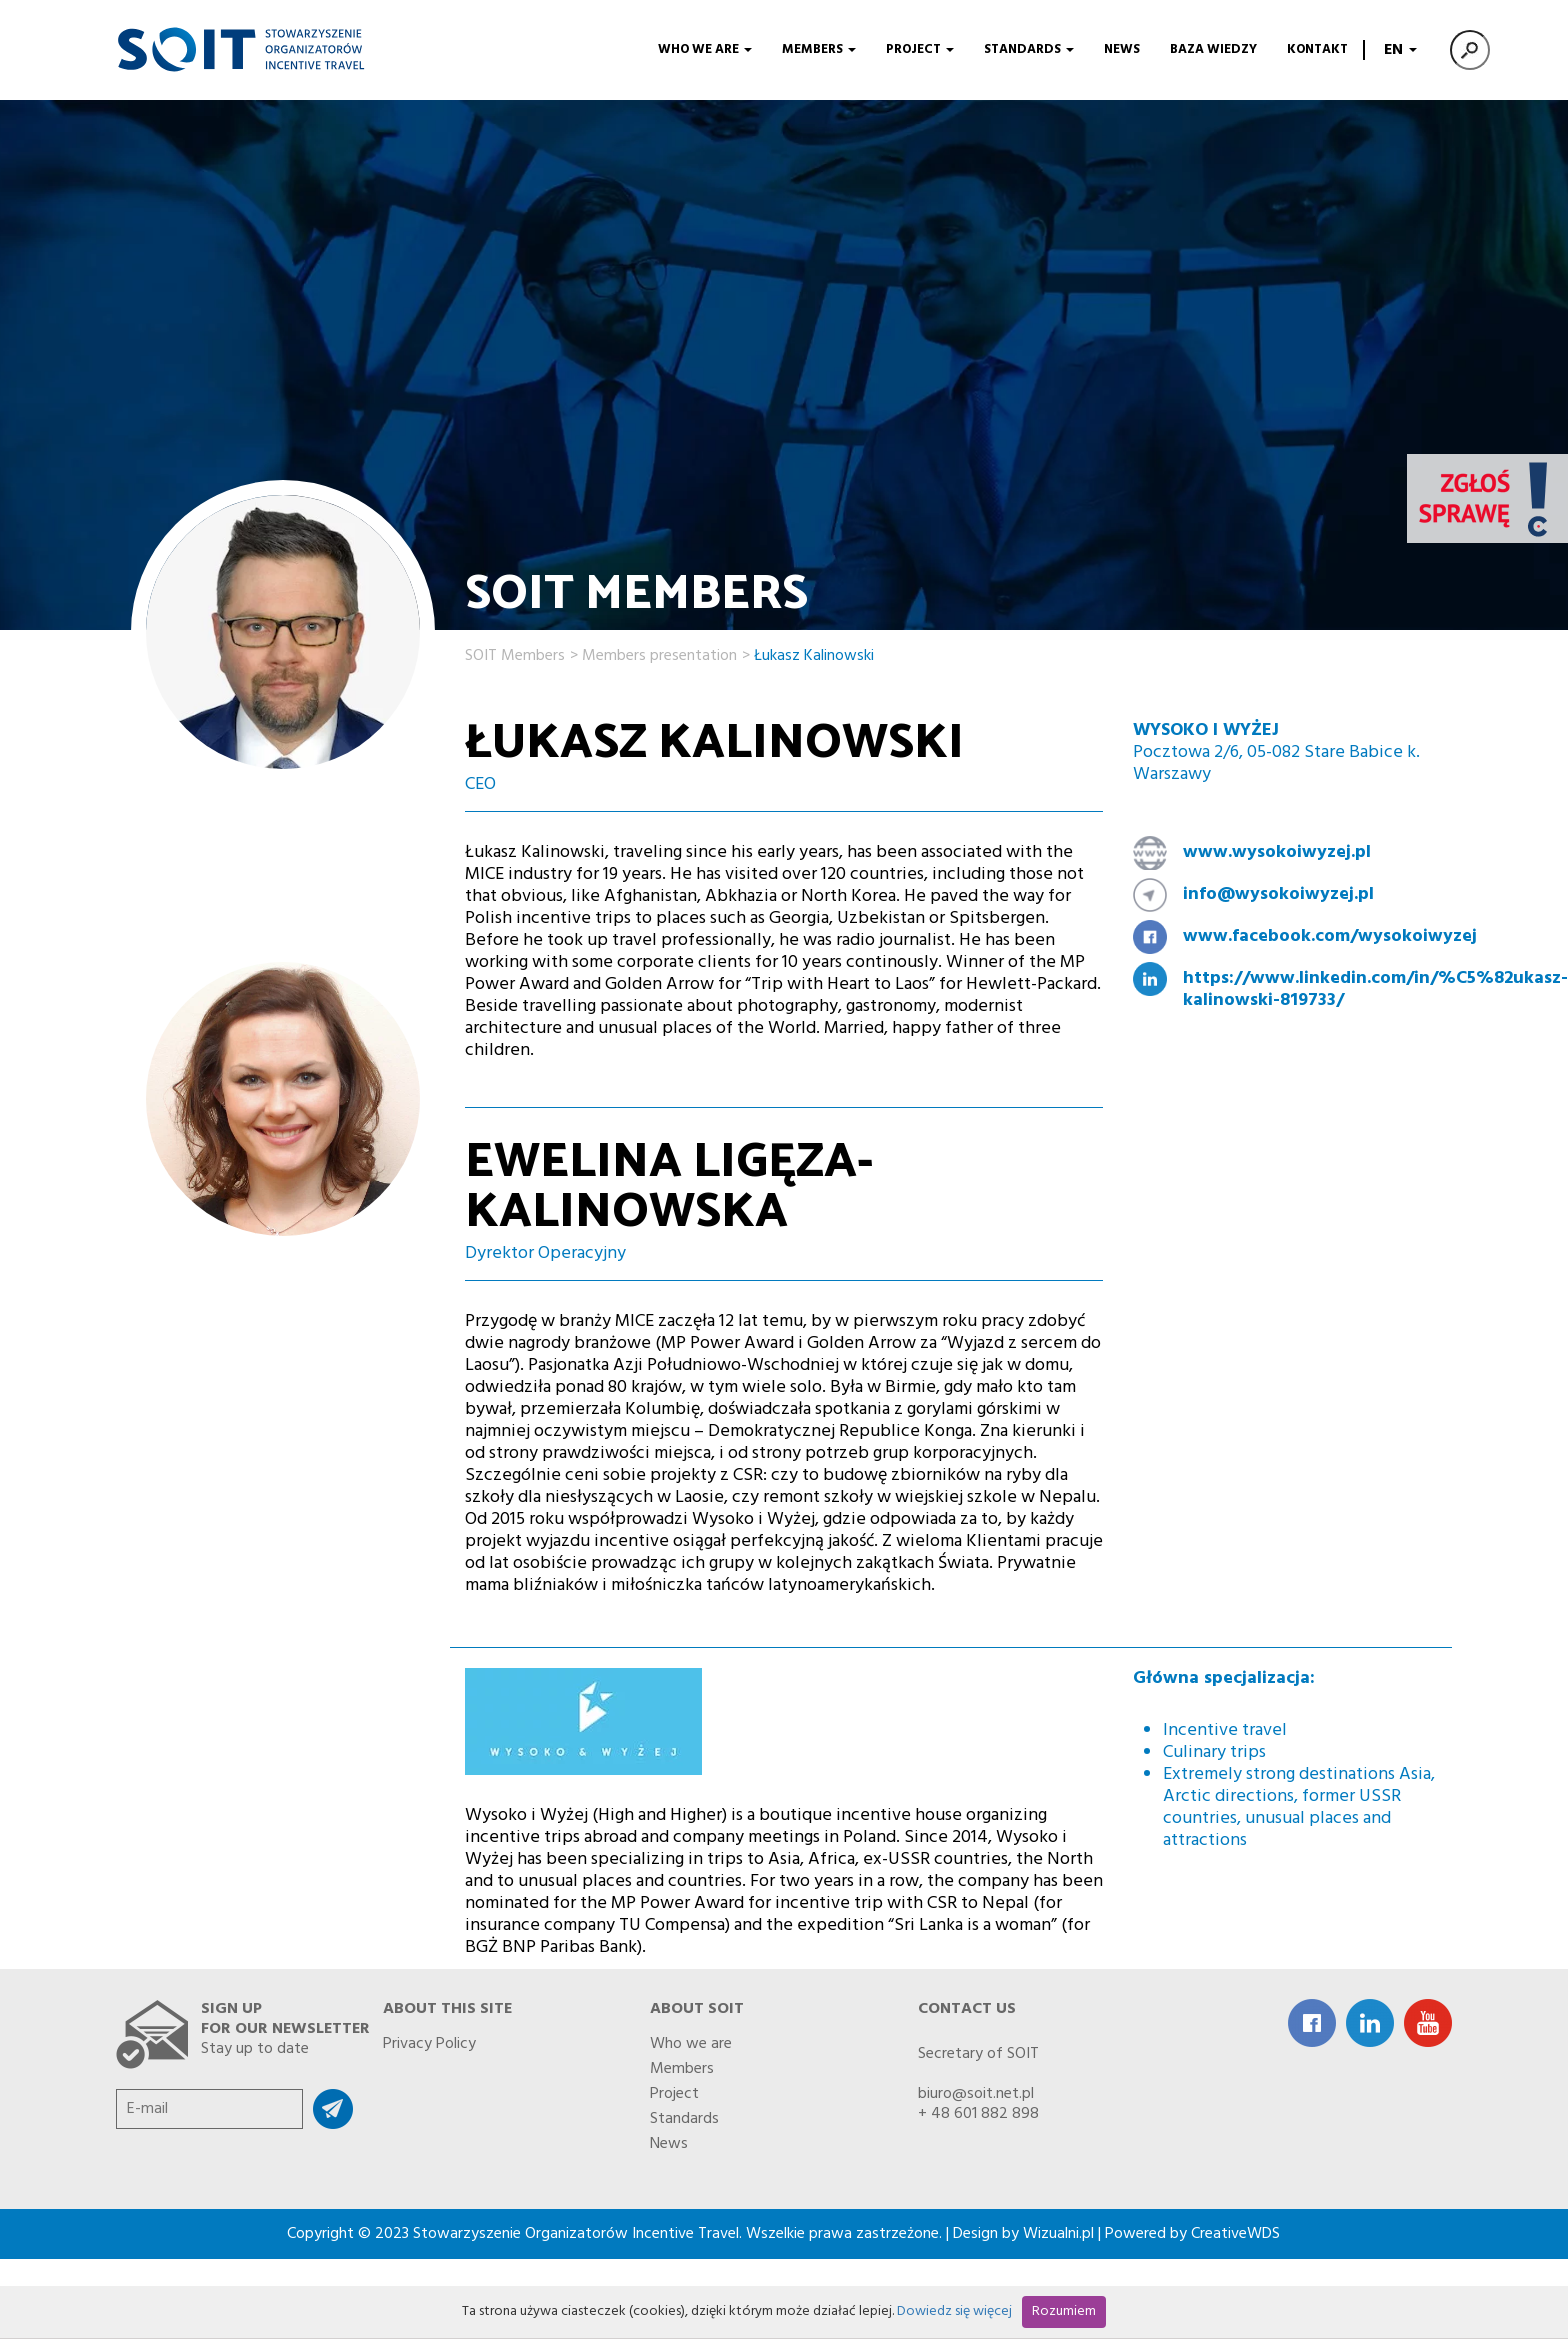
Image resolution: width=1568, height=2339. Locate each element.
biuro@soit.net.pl (976, 2094)
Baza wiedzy (1213, 49)
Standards (1029, 49)
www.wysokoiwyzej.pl (1277, 852)
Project (920, 49)
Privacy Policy (429, 2040)
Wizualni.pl (1058, 2234)
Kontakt (1317, 49)
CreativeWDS (1235, 2234)
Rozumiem (1064, 2311)
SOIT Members (515, 653)
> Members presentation (653, 653)
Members (819, 49)
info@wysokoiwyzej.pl (1278, 894)
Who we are (705, 49)
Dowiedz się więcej (954, 2311)
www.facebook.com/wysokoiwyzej (1310, 936)
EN (1398, 50)
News (1122, 49)
